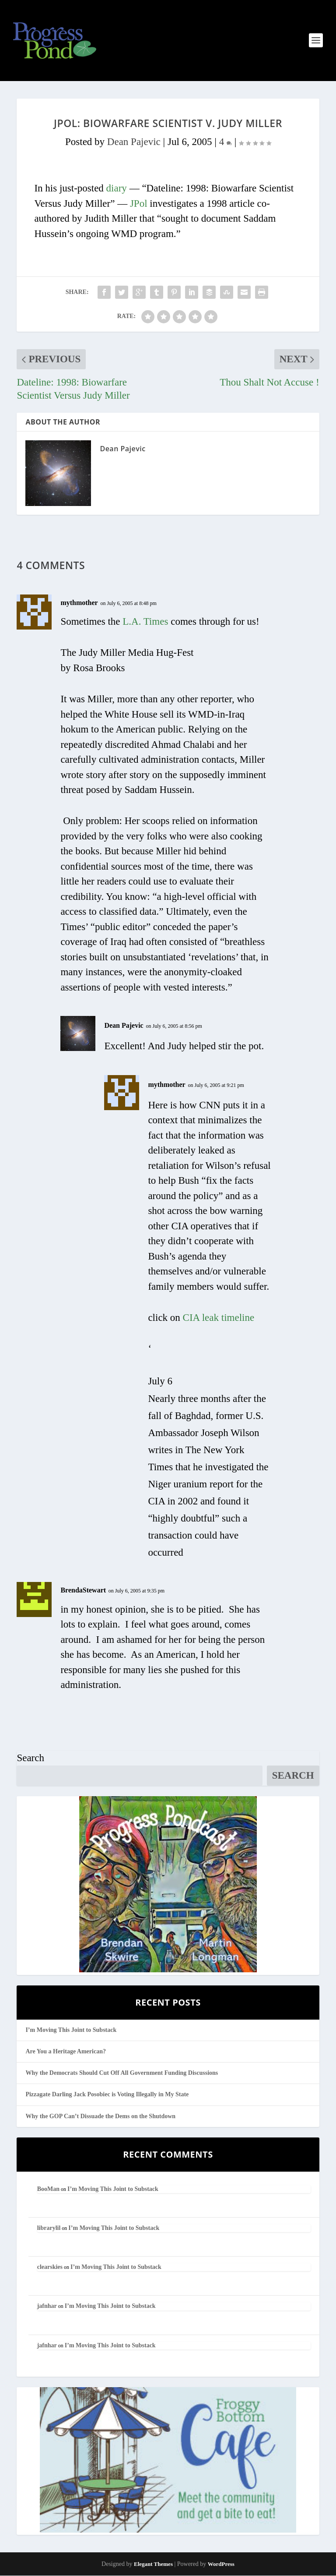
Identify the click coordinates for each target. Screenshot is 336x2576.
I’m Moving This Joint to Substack (70, 2030)
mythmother (79, 603)
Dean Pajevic (134, 142)
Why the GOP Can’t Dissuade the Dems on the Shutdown (100, 2116)
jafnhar (47, 2307)
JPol (138, 203)
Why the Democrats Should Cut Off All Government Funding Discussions (121, 2073)
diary (116, 189)
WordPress (221, 2564)
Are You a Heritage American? (65, 2052)
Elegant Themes (153, 2564)
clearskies (50, 2268)
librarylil (49, 2228)
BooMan (48, 2189)
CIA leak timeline (219, 1318)
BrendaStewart (83, 1591)
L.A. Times (145, 622)
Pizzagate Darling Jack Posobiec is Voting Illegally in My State (107, 2095)
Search (30, 1758)
